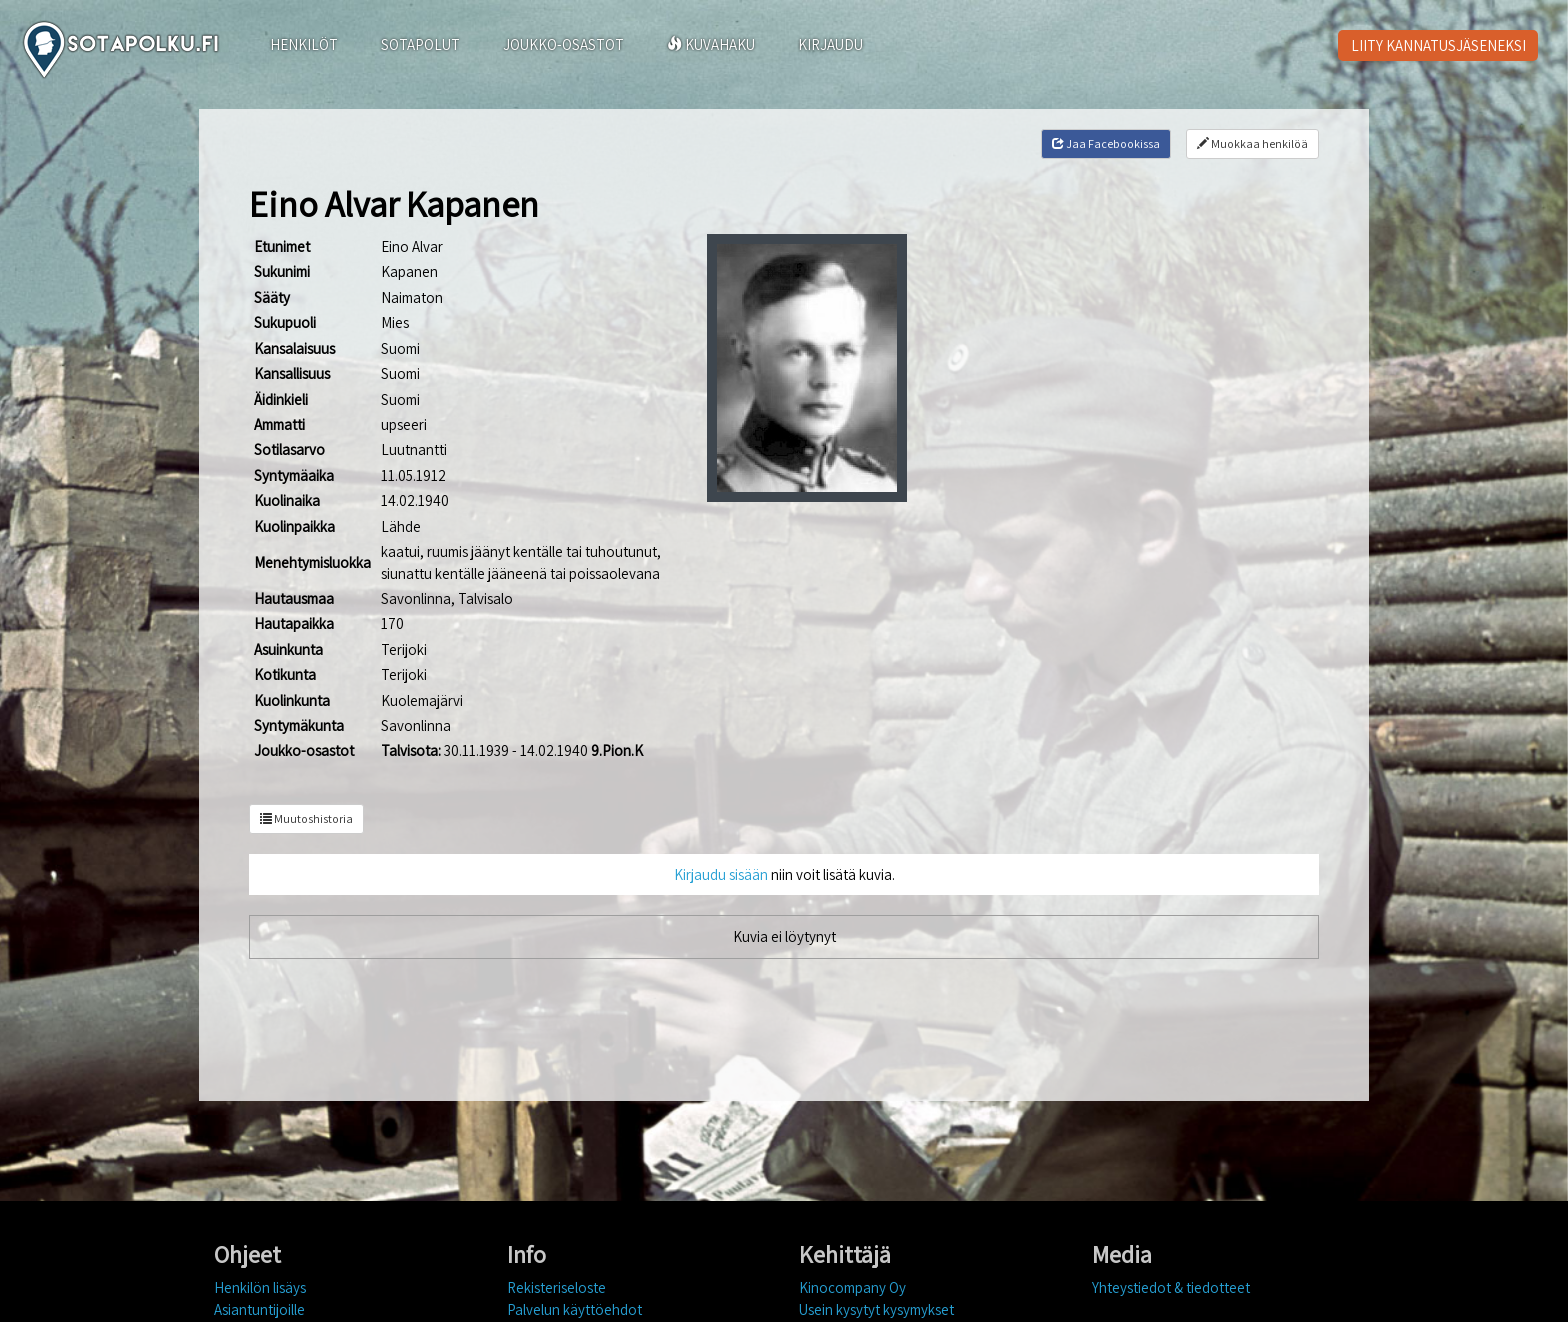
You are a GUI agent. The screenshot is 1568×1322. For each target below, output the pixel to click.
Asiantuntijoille (259, 1309)
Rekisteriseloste (556, 1287)
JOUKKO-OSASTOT (563, 44)
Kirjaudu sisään (721, 874)
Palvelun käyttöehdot (574, 1309)
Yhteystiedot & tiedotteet (1171, 1287)
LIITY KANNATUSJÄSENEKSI (1438, 45)
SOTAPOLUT (420, 44)
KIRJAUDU (830, 44)
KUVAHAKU (711, 44)
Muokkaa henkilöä (1252, 143)
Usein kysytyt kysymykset (876, 1309)
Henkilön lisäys (260, 1287)
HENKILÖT (304, 44)
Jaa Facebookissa (1106, 143)
